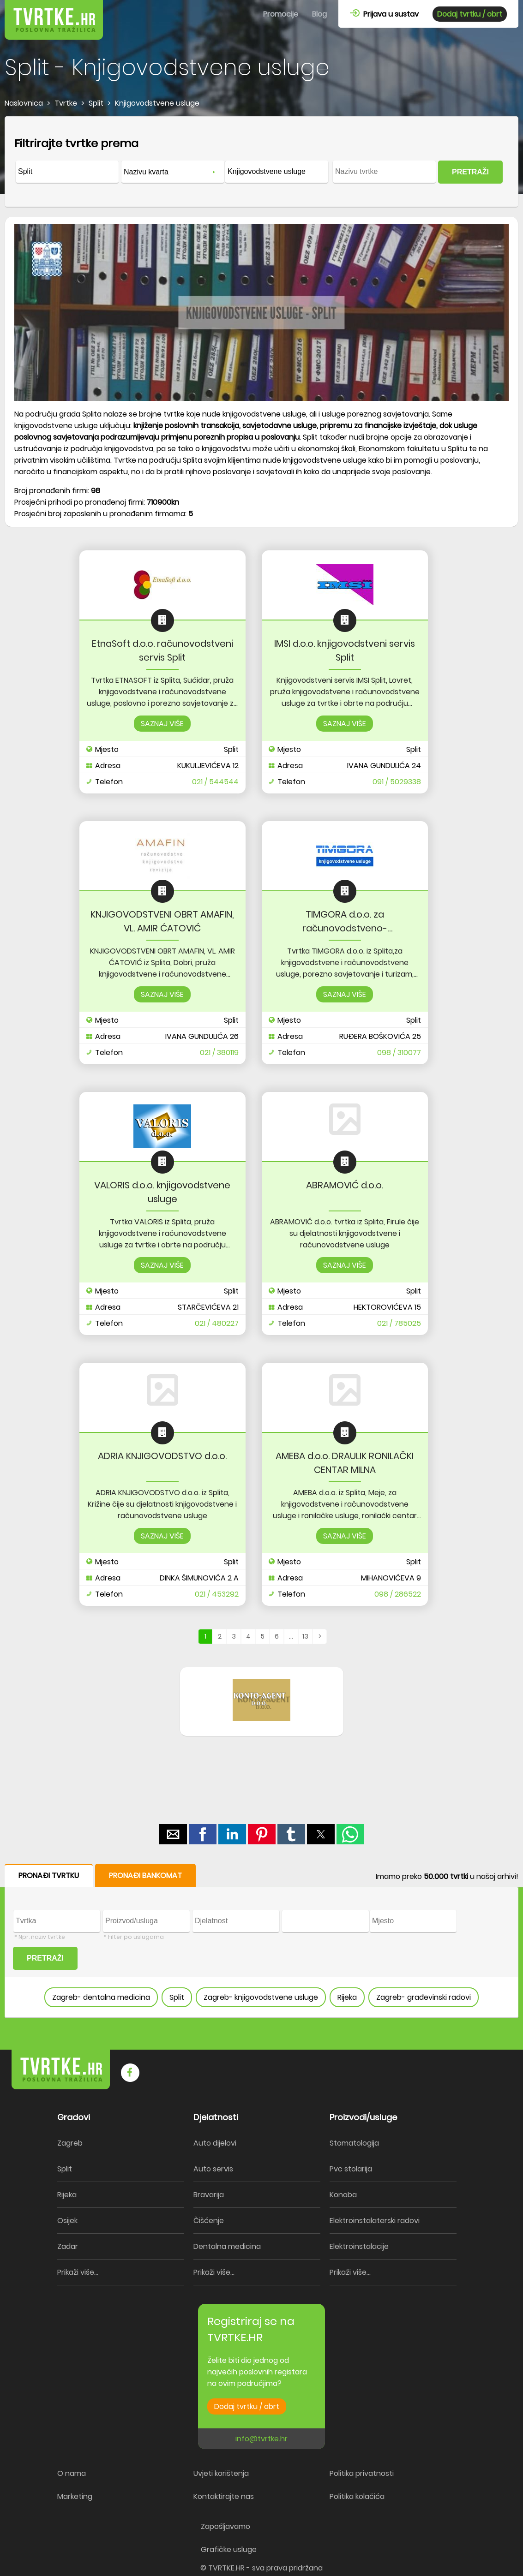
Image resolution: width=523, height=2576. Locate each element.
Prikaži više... (77, 2272)
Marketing (74, 2496)
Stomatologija (354, 2143)
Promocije (280, 14)
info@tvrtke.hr (261, 2438)
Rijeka (347, 1997)
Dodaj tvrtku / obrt (469, 14)
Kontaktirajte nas (223, 2496)
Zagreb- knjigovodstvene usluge (261, 1997)
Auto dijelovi (214, 2143)
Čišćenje (208, 2220)
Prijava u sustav (384, 14)
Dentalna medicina (227, 2246)
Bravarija (208, 2194)
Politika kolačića (357, 2496)
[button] (173, 1834)
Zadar (67, 2246)
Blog (319, 14)
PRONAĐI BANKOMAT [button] (145, 1875)
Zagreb (70, 2143)
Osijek (67, 2220)
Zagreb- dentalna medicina (101, 1997)
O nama (71, 2473)
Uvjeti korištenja (221, 2473)
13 (305, 1636)
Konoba (343, 2194)
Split (176, 1997)
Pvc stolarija (351, 2169)
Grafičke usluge (229, 2549)
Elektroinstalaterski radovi (375, 2220)
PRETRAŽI (470, 172)
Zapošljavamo (225, 2526)
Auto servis (213, 2169)
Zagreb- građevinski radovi (423, 1997)
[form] (261, 162)
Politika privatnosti (362, 2473)
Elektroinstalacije (359, 2246)
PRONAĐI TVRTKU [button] (48, 1875)
